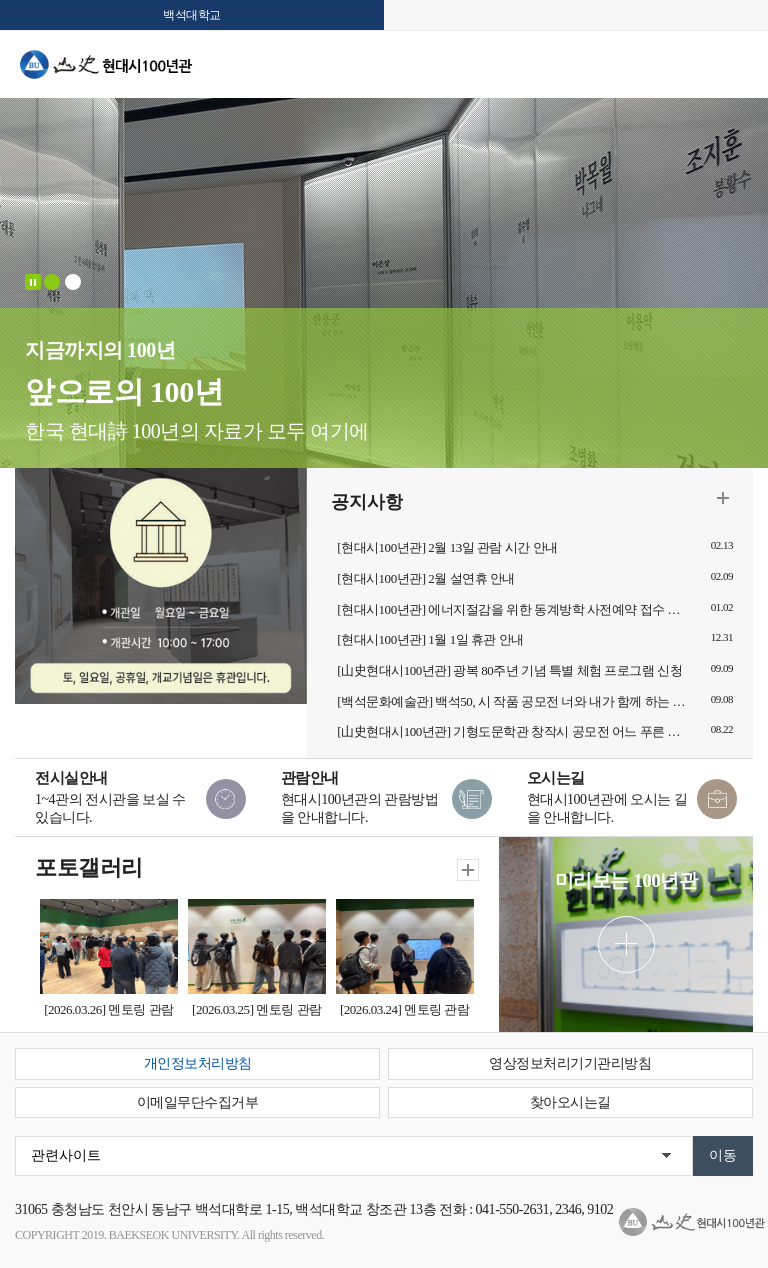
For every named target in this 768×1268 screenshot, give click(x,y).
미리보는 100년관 (626, 880)
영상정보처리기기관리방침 (570, 1063)
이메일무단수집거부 (198, 1102)
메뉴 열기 (738, 70)
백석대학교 (192, 15)
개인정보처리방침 (198, 1063)
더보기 (723, 498)
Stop (33, 282)
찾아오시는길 (570, 1102)
